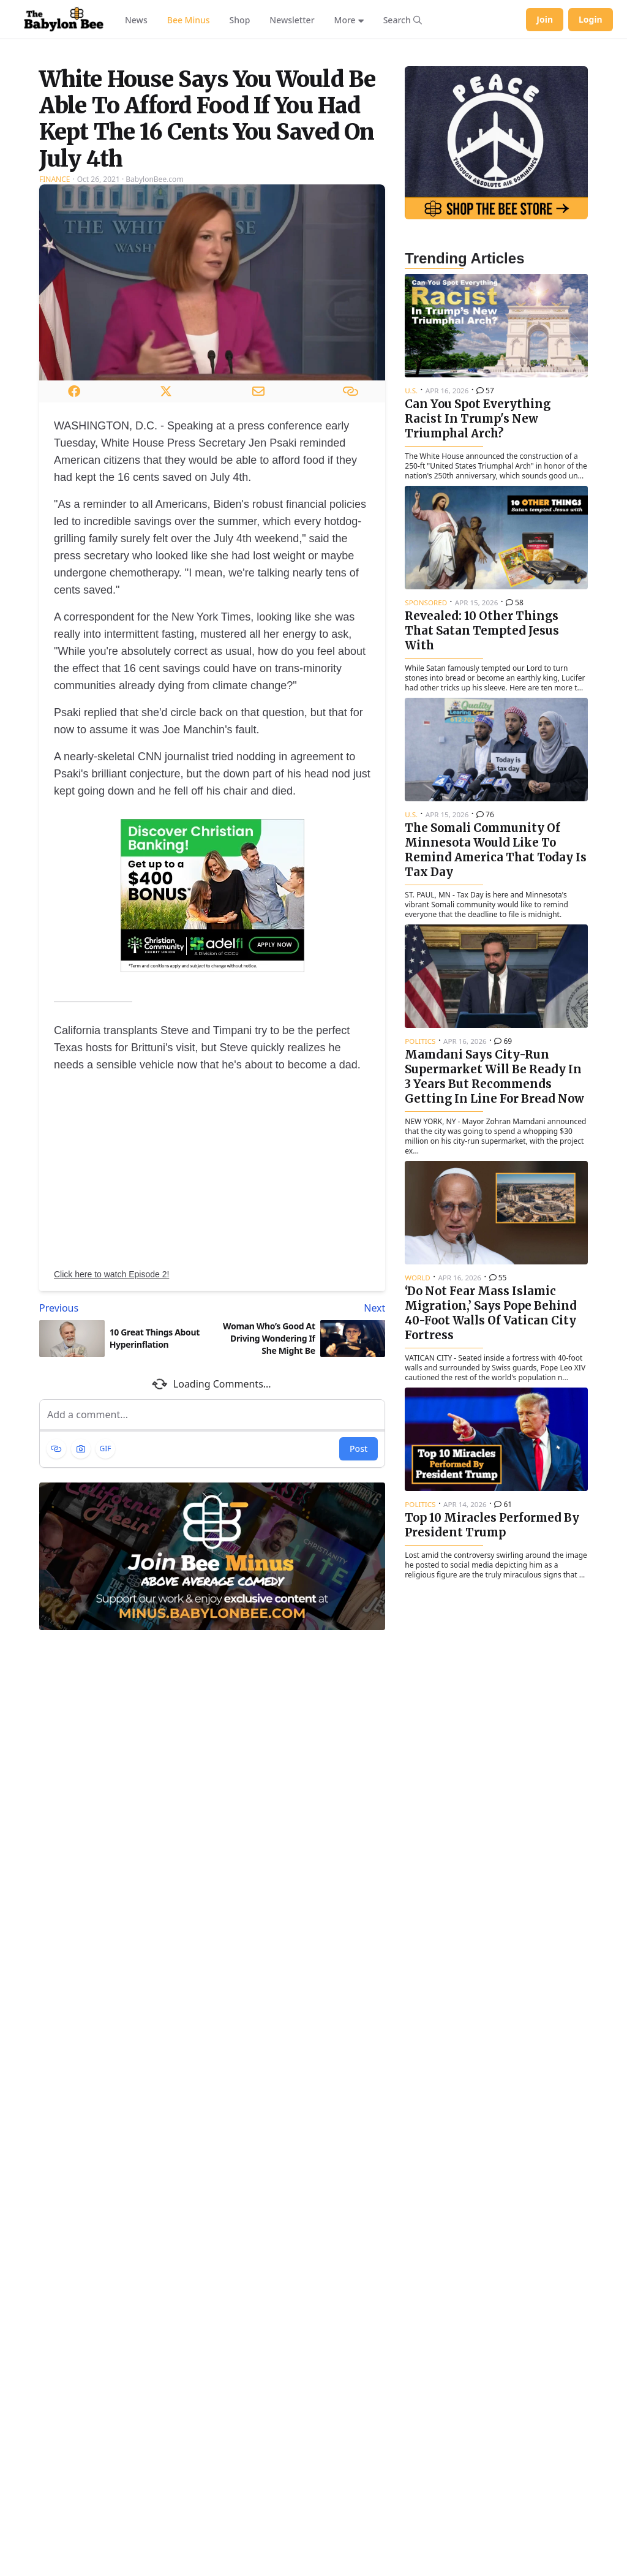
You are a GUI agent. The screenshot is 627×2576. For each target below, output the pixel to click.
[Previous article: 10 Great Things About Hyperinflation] (123, 1449)
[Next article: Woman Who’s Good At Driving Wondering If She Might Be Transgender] (301, 1449)
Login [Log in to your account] (591, 19)
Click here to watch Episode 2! (111, 1416)
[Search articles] (402, 19)
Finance (54, 320)
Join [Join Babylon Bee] (544, 19)
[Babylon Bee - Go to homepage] (64, 20)
